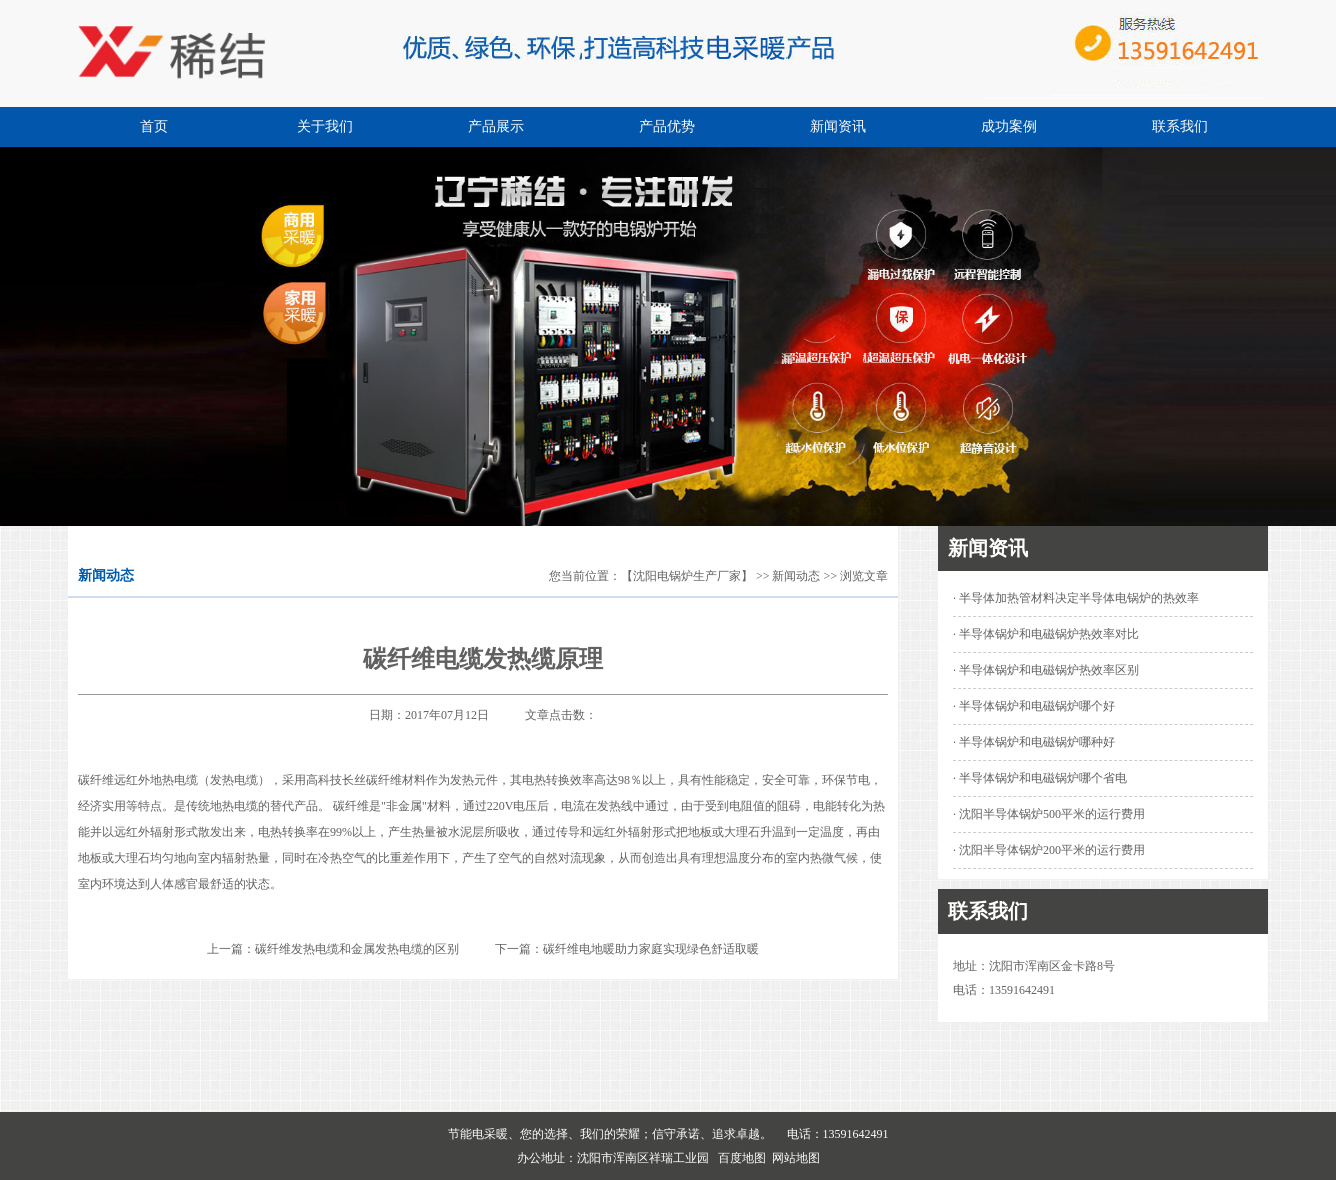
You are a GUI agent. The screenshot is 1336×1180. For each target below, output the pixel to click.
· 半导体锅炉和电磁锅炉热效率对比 (1046, 634)
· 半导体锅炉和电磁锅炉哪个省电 (1040, 778)
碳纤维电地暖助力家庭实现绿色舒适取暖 (651, 949)
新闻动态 (796, 576)
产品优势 (667, 126)
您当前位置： (585, 576)
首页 (154, 126)
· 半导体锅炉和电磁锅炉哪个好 (1034, 706)
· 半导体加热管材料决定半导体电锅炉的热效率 (1076, 598)
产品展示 (496, 126)
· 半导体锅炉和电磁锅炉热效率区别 (1046, 670)
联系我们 (1180, 126)
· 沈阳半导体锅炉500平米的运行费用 (1049, 814)
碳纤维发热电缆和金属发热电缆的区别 (357, 949)
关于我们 (325, 126)
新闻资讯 (838, 126)
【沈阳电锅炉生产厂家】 (687, 576)
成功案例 (1009, 126)
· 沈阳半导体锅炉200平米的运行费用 (1049, 850)
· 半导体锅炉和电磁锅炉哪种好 (1034, 742)
